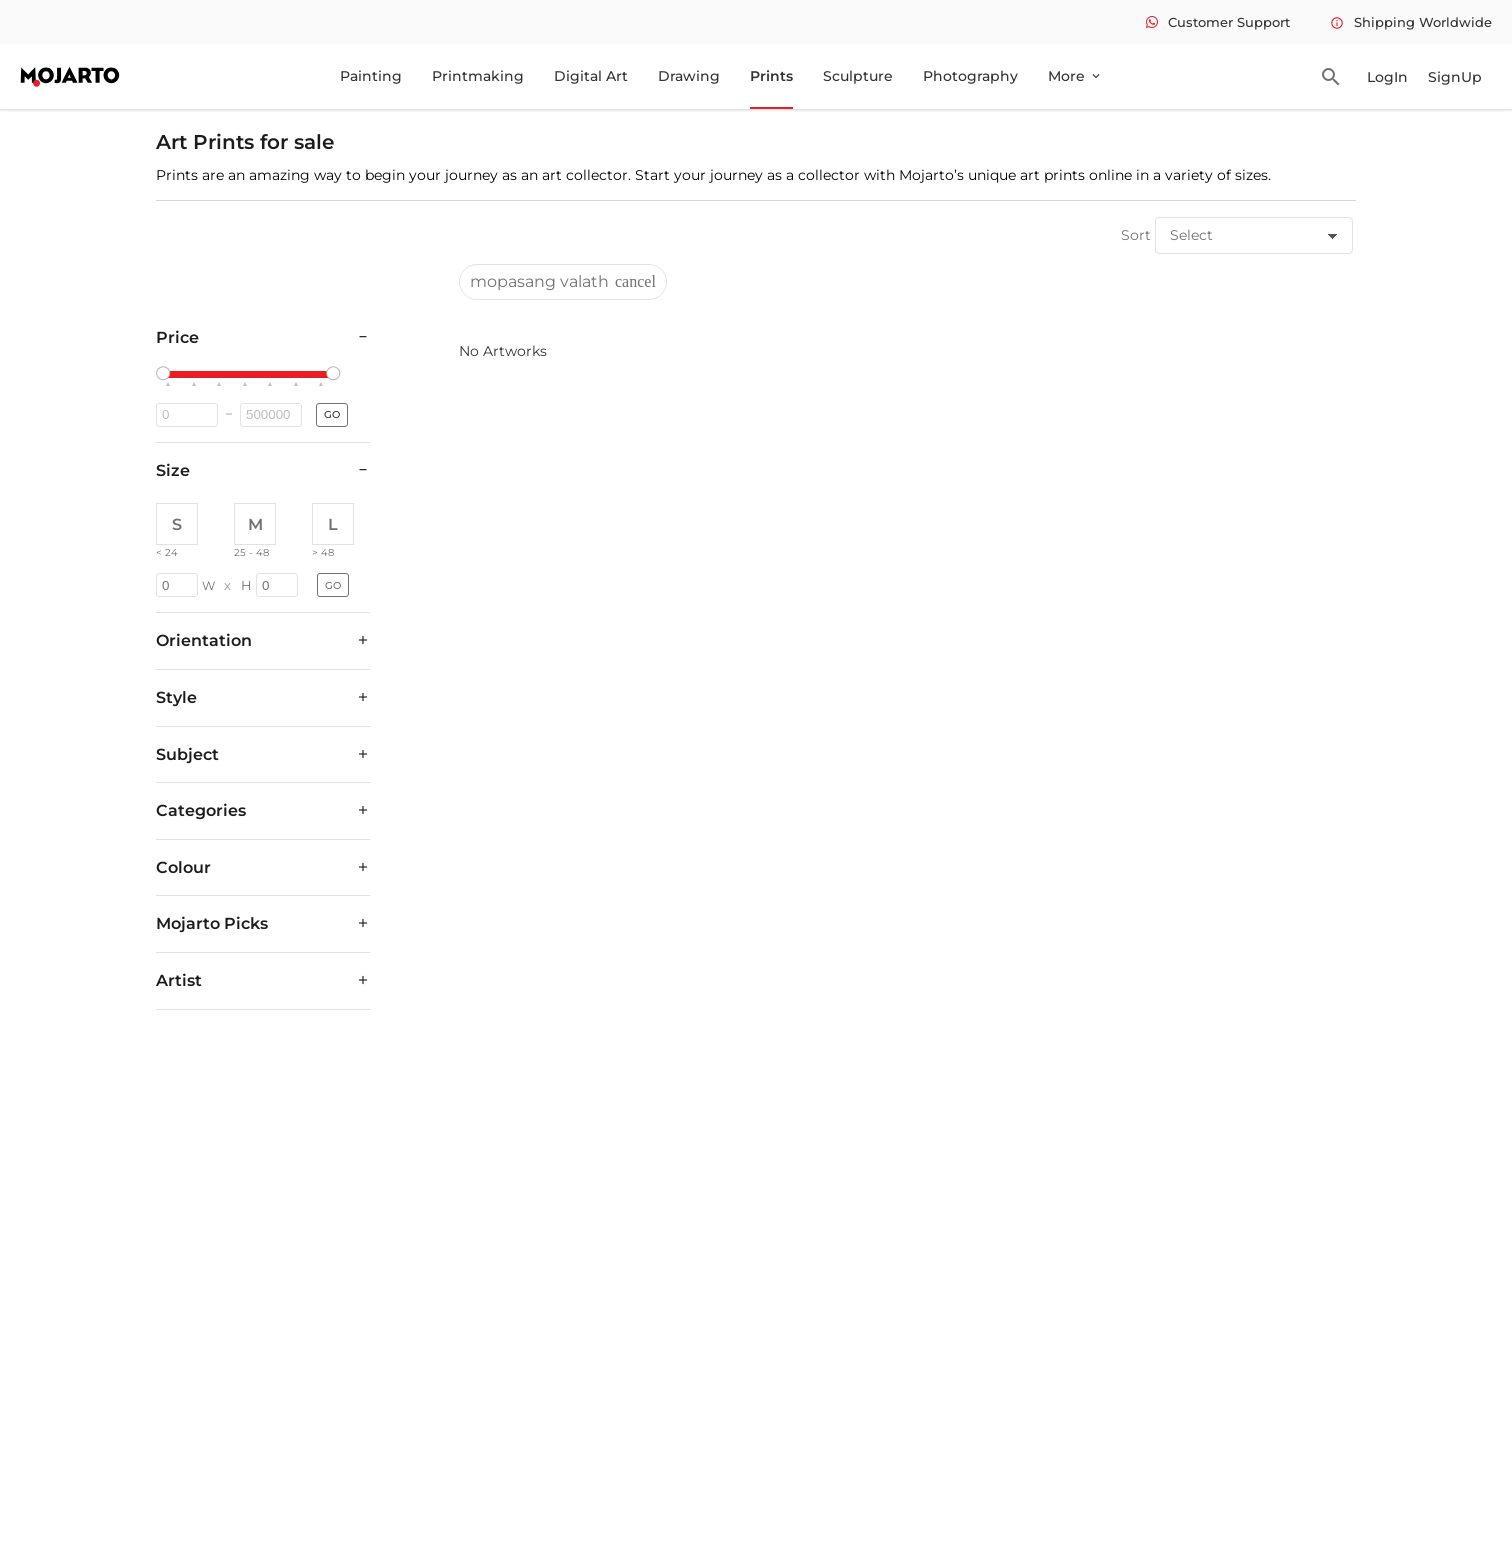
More (1075, 76)
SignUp (1455, 77)
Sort (1136, 235)
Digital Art (591, 76)
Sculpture (858, 76)
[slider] (166, 374)
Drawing (689, 76)
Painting (371, 76)
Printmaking (478, 76)
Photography (970, 76)
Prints (771, 76)
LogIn (1387, 77)
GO (332, 414)
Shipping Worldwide (1411, 22)
